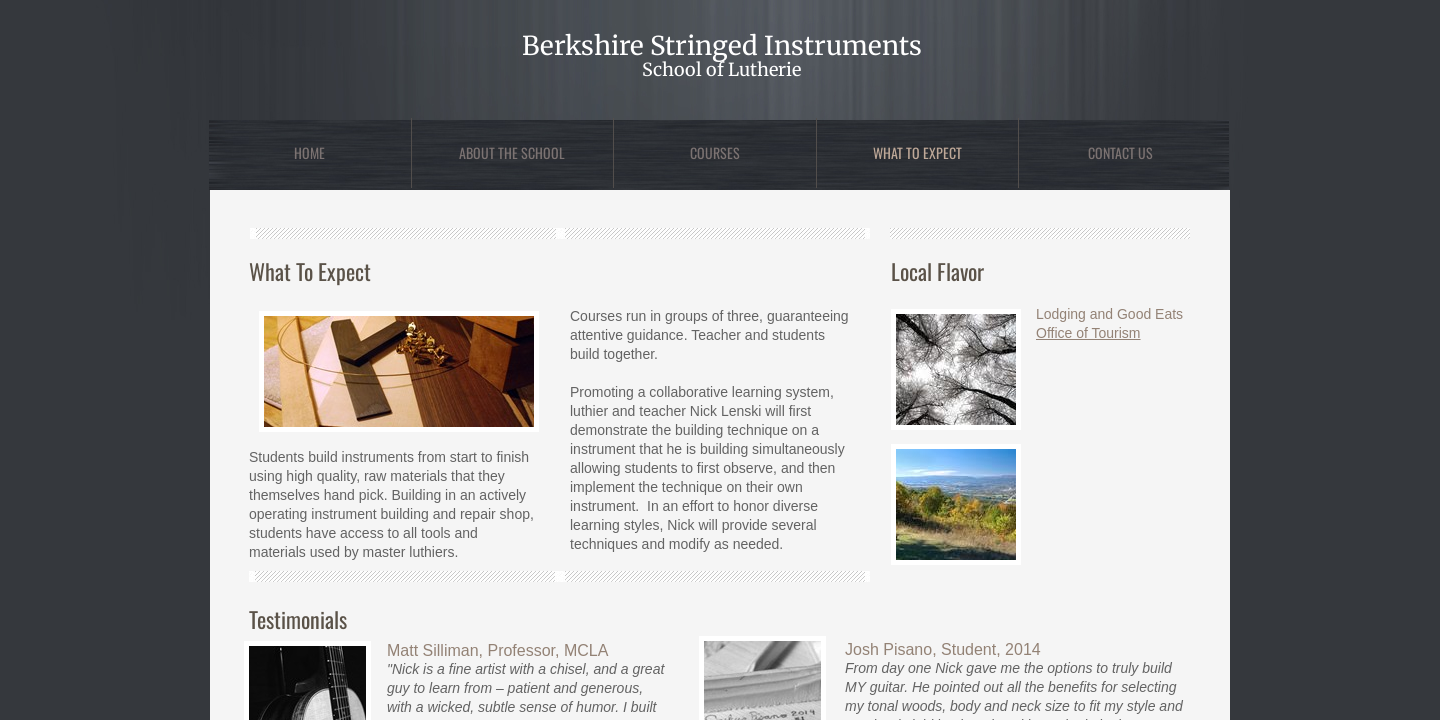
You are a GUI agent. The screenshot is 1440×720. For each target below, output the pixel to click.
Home (309, 152)
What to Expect (917, 152)
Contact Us (1120, 152)
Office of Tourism (1088, 333)
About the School (512, 152)
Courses (715, 152)
